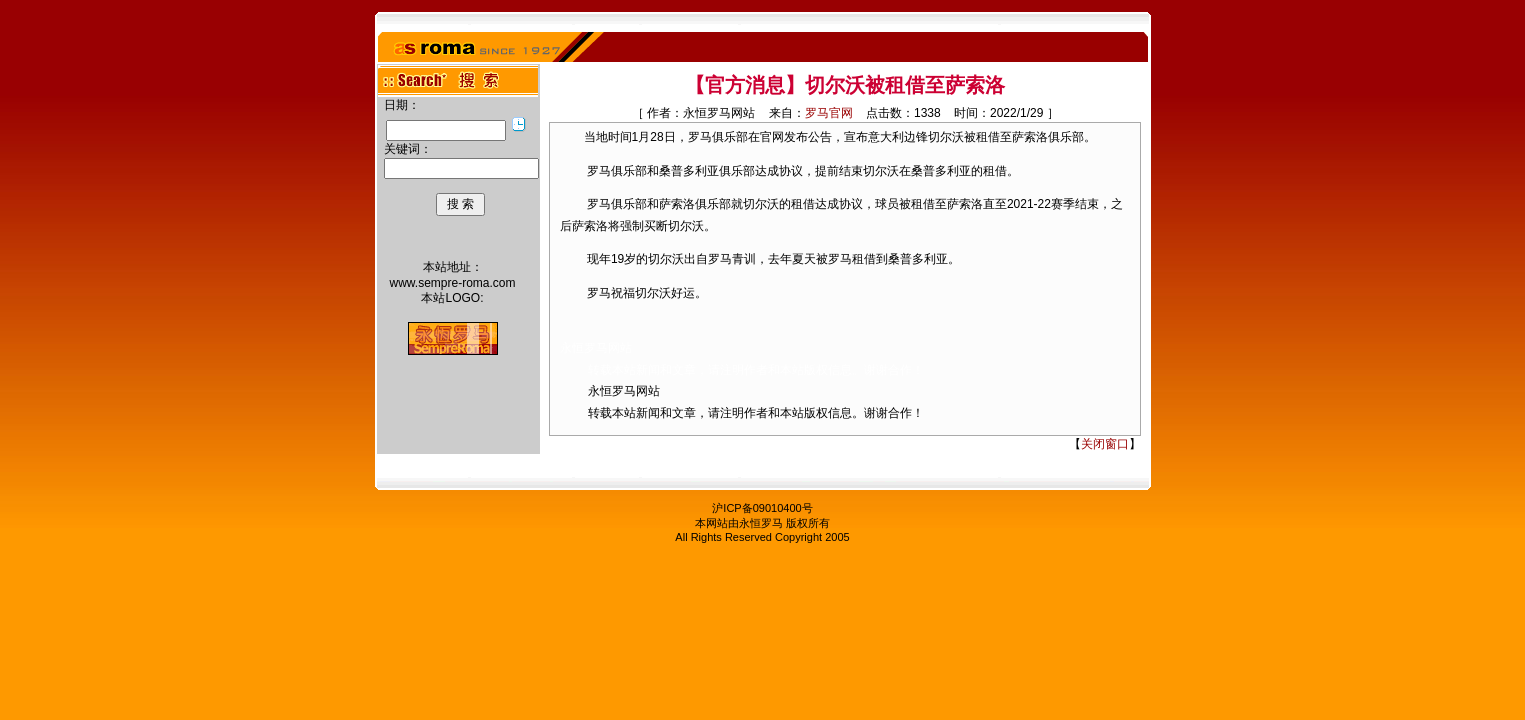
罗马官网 (829, 113)
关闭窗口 (1105, 444)
